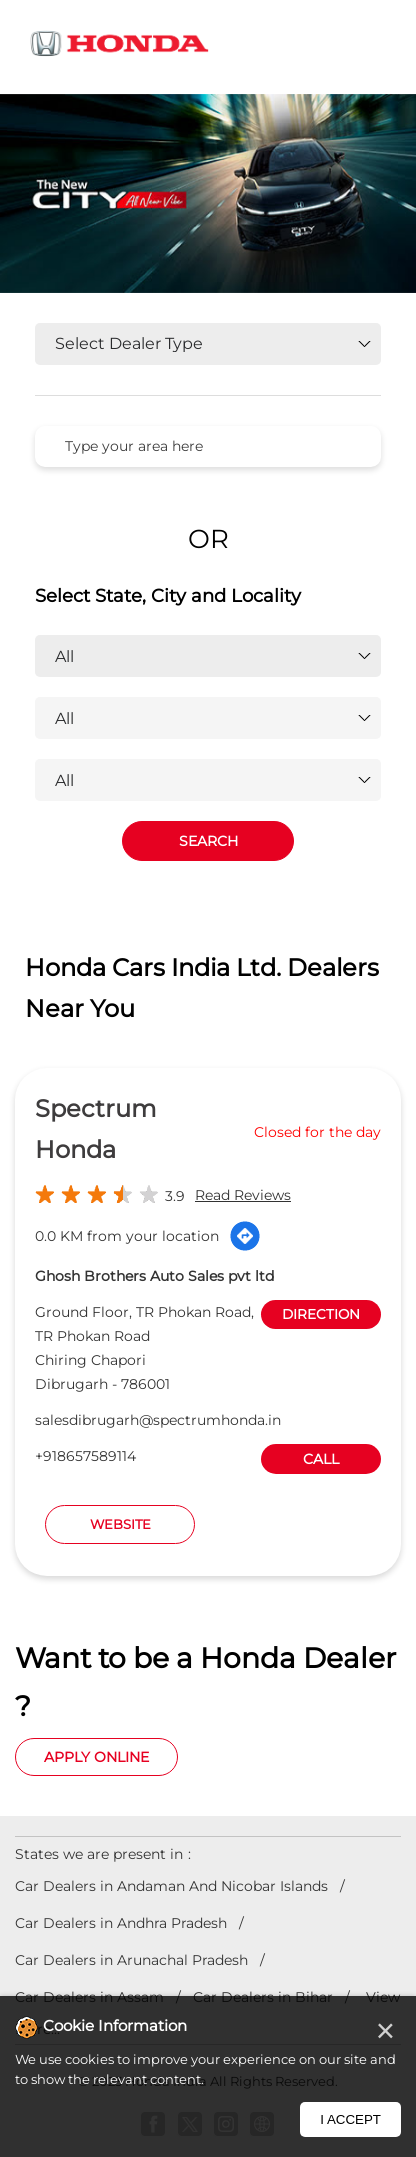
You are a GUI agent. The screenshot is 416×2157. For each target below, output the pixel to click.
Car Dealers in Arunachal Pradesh (131, 1960)
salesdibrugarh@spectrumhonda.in (158, 1420)
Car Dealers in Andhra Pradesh (121, 1923)
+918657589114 (85, 1456)
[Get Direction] (245, 1236)
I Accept (350, 2119)
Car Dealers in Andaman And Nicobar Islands (171, 1886)
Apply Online (96, 1757)
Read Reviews (243, 1195)
